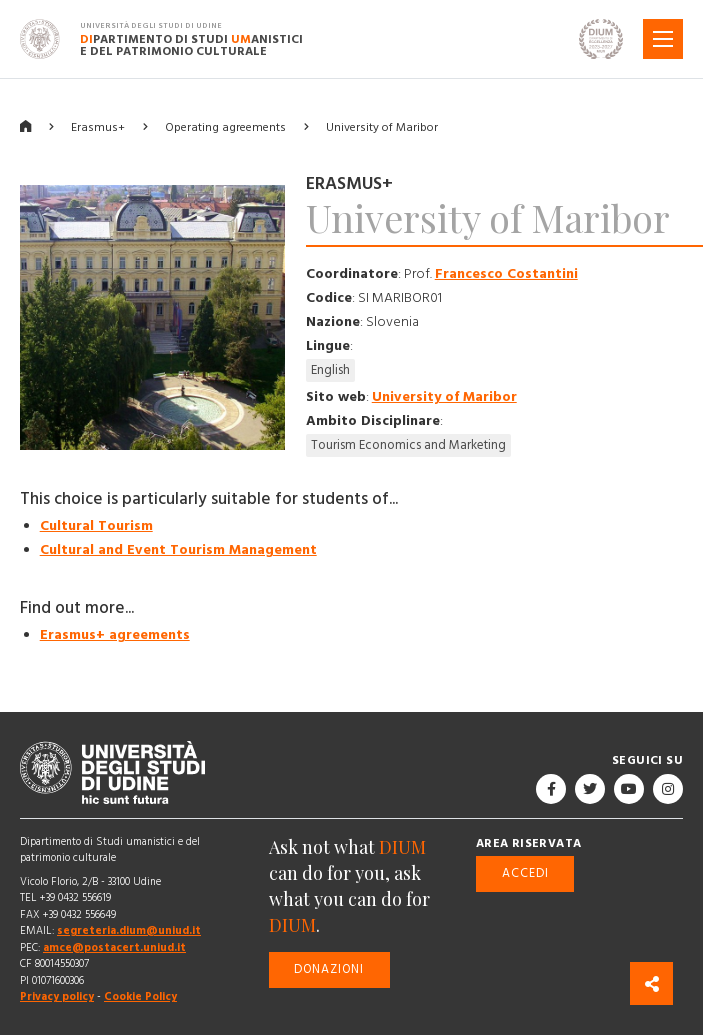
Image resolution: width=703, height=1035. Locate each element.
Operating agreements (225, 127)
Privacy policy (57, 996)
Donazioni (329, 969)
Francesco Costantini (506, 274)
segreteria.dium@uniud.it (129, 930)
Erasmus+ (98, 127)
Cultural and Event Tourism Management (178, 550)
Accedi (525, 873)
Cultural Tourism (96, 526)
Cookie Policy (140, 996)
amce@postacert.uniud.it (114, 947)
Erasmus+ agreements (115, 635)
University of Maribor (382, 127)
